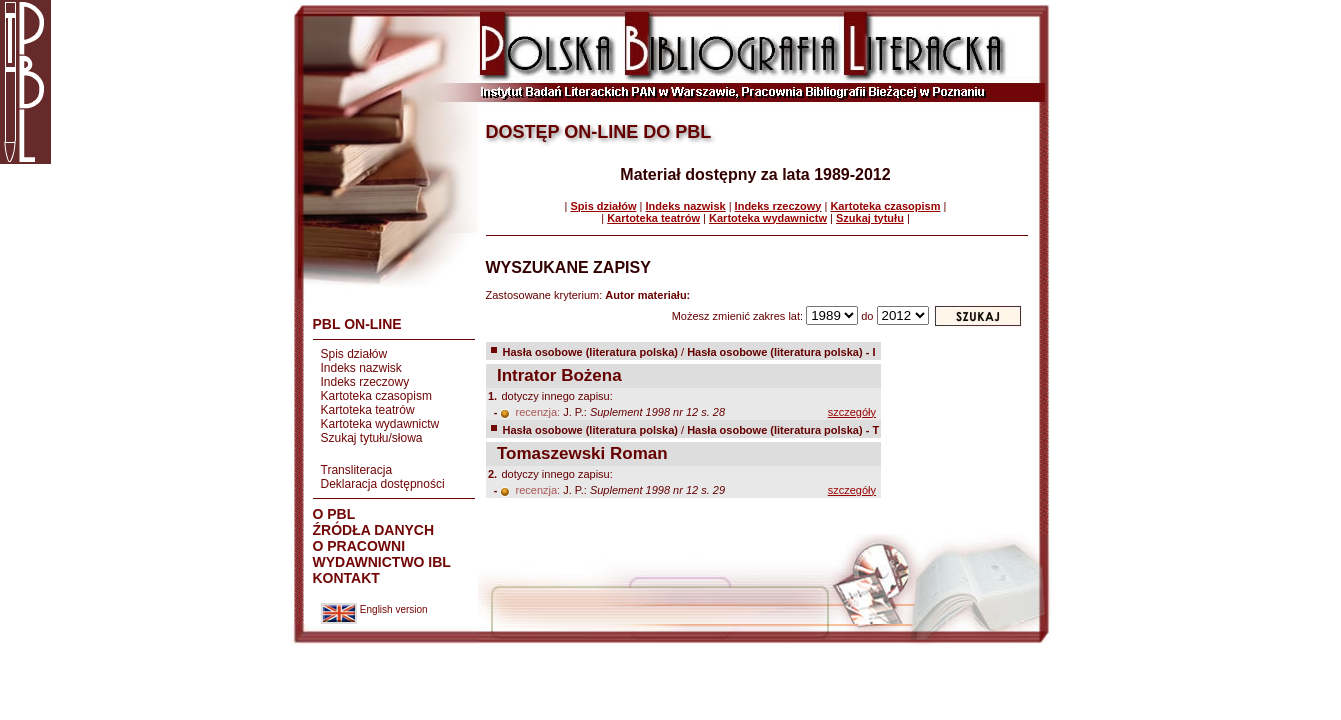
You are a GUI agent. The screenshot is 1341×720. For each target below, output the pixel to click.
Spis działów (354, 354)
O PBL (334, 514)
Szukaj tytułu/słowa (372, 438)
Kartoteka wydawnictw (380, 424)
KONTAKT (346, 578)
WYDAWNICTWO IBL (382, 562)
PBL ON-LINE (357, 324)
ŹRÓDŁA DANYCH (374, 530)
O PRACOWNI (359, 546)
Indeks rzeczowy (365, 382)
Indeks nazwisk (361, 368)
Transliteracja (357, 470)
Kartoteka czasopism (376, 396)
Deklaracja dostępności (383, 484)
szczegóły (852, 412)
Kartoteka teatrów (368, 410)
